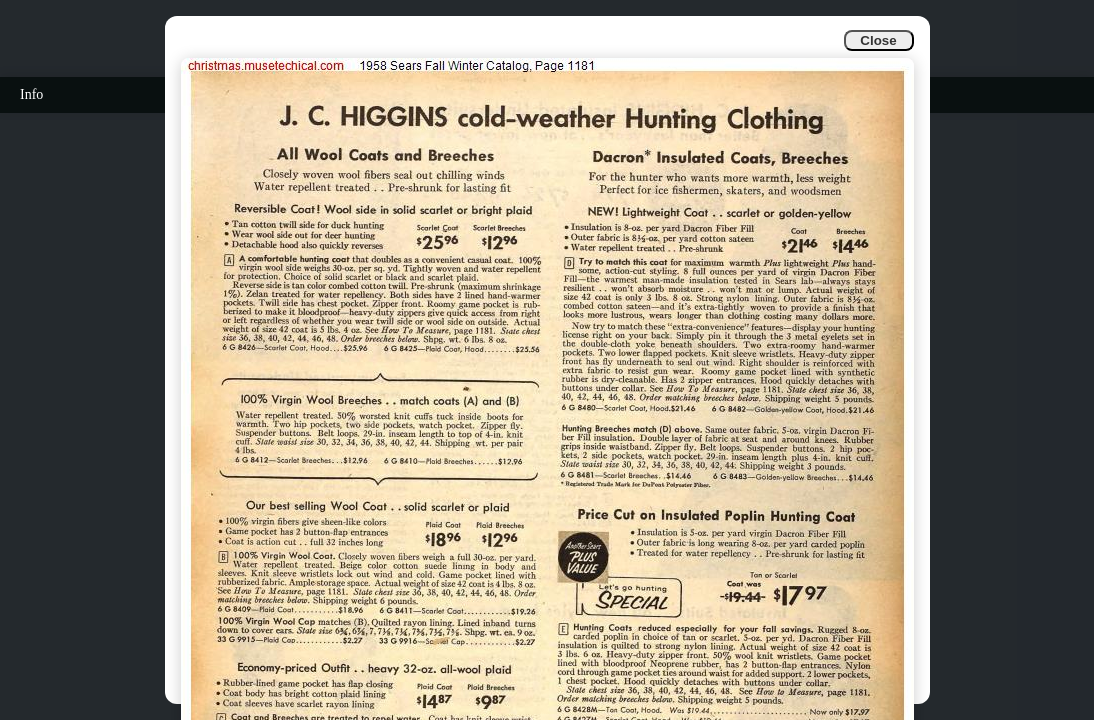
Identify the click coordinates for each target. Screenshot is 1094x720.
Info (31, 94)
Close (878, 40)
